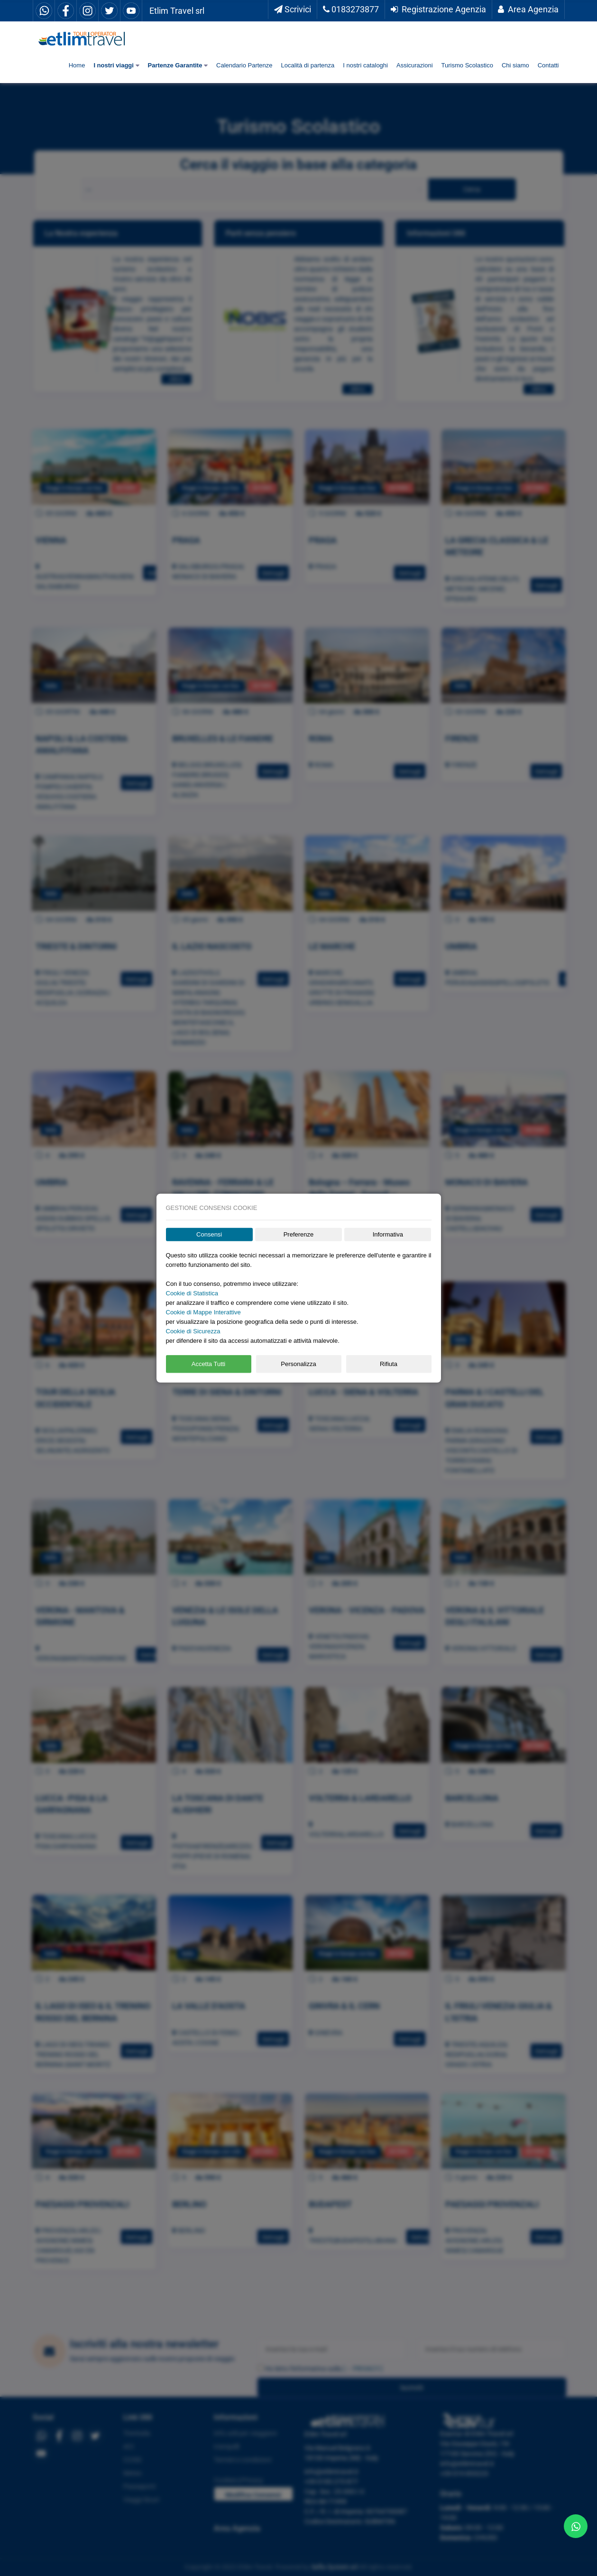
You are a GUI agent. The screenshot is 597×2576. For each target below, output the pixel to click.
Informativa (388, 1234)
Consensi (209, 1234)
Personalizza (298, 1363)
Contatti (548, 65)
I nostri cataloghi (365, 65)
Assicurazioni (414, 65)
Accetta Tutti (209, 1363)
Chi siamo (515, 65)
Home (77, 65)
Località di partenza (308, 65)
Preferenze (299, 1234)
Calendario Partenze (244, 65)
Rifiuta (388, 1363)
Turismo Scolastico (467, 65)
